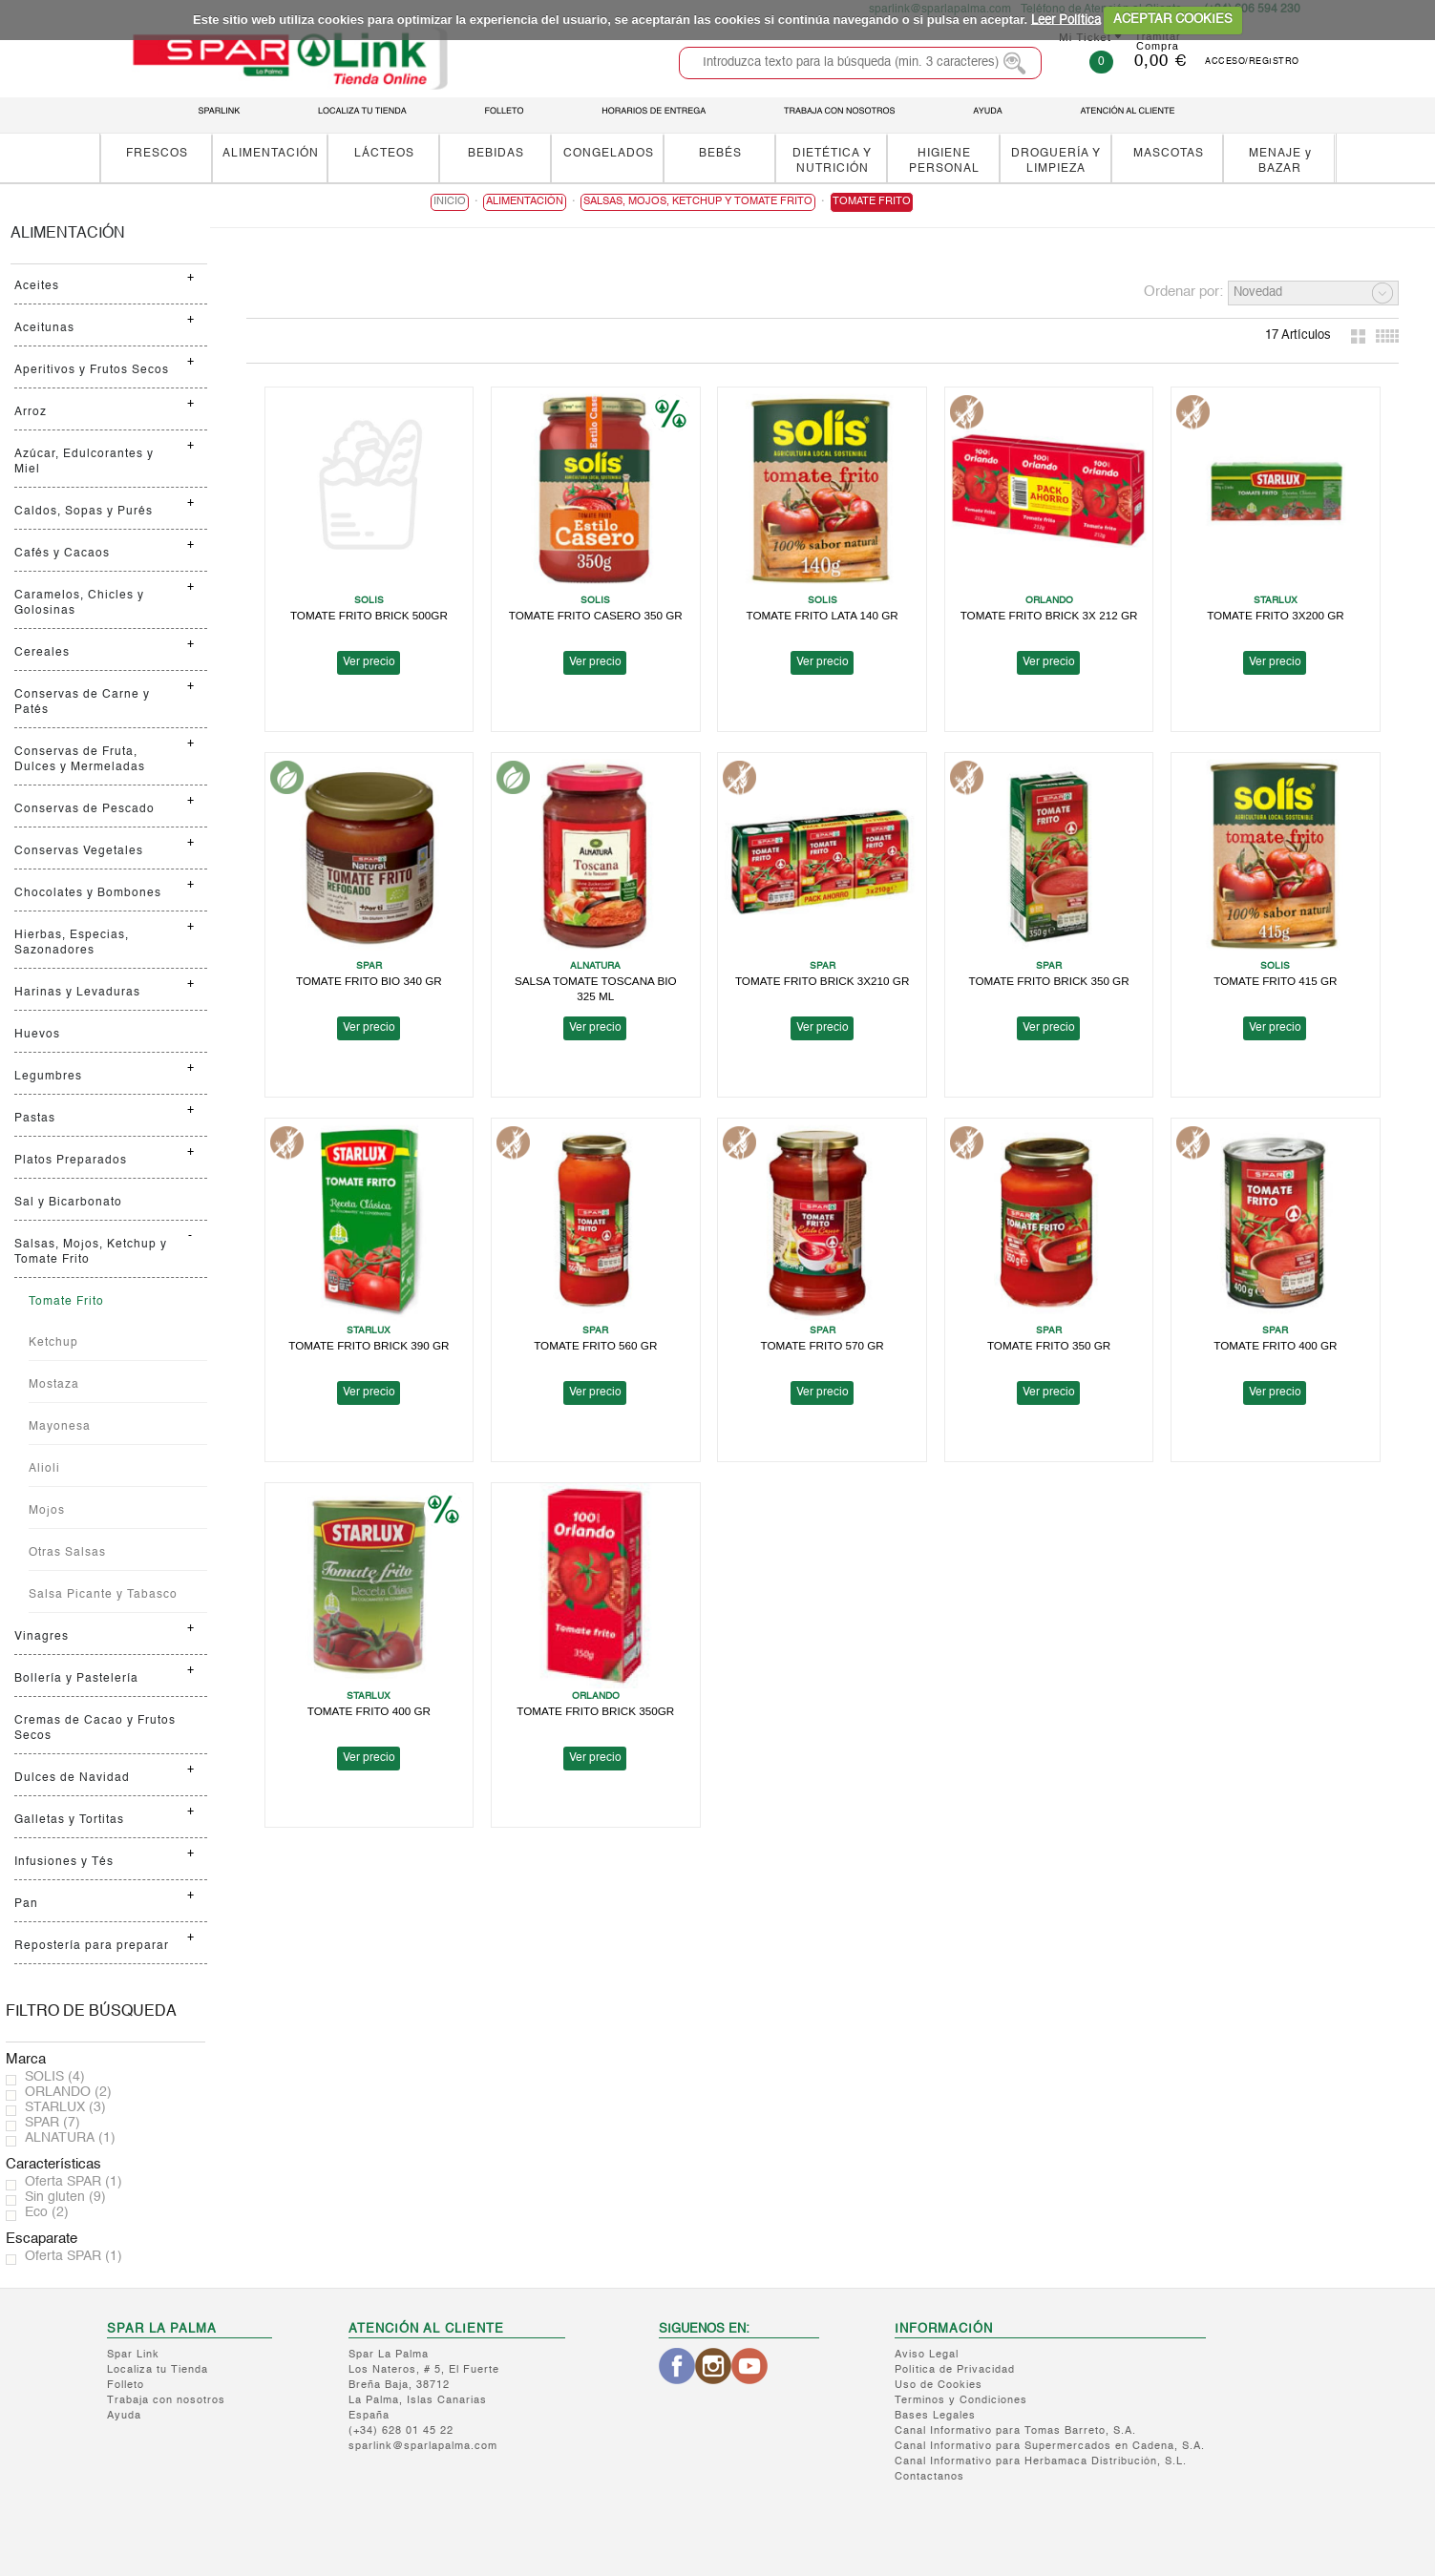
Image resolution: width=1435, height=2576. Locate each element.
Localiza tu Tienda (157, 2370)
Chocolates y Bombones (87, 893)
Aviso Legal (927, 2355)
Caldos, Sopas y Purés (83, 511)
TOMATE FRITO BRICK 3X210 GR (822, 980)
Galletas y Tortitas (69, 1820)
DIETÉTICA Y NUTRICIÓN (832, 161)
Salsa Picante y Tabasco (103, 1595)
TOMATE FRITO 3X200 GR (1275, 615)
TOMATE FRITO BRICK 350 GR (1048, 980)
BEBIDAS (496, 153)
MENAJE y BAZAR (1280, 161)
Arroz (30, 412)
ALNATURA (70, 2138)
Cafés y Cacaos (62, 553)
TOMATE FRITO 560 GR (595, 1345)
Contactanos (929, 2477)
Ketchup (53, 1343)
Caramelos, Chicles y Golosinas (79, 603)
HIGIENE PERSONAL (944, 161)
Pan (26, 1904)
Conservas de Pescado (84, 809)
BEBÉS (720, 153)
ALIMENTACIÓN (270, 153)
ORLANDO (68, 2092)
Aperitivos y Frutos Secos (91, 370)
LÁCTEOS (384, 153)
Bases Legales (935, 2416)
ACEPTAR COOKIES (1173, 19)
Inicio (449, 202)
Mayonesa (60, 1427)
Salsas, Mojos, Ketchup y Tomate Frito (90, 1252)
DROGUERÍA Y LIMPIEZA (1056, 161)
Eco (47, 2212)
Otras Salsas (67, 1553)
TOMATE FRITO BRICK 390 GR (368, 1345)
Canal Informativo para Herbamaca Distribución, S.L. (1041, 2462)
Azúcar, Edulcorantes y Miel (84, 462)
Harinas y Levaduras (77, 992)
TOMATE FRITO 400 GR (1275, 1345)
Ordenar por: (1183, 291)
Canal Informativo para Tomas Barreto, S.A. (1015, 2431)
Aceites (36, 286)
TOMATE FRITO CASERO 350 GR (596, 615)
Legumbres (48, 1076)
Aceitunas (44, 328)
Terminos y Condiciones (961, 2401)
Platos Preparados (70, 1160)
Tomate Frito (66, 1302)
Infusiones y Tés (64, 1862)
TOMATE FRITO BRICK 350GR (595, 1711)
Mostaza (54, 1385)
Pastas (34, 1118)
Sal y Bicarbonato (68, 1202)
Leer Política (1066, 19)
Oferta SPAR (73, 2182)
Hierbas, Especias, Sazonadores (71, 943)
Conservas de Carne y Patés (82, 702)
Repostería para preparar (91, 1946)
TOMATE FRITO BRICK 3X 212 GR (1049, 615)
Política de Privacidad (955, 2370)
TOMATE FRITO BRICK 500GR (369, 615)
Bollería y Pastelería (76, 1679)
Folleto (125, 2385)
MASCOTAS (1168, 153)
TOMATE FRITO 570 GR (822, 1345)
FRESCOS (157, 153)
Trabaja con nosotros (166, 2401)
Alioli (44, 1469)
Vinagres (41, 1637)
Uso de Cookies (938, 2385)
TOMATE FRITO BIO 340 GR (369, 980)
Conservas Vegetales (78, 851)
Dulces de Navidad (72, 1778)
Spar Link (133, 2355)
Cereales (42, 653)
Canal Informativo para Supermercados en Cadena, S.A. (1050, 2446)
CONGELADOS (608, 153)
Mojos (47, 1511)
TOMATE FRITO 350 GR (1048, 1345)
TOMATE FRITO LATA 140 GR (821, 615)
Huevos (37, 1034)
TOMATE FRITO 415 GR (1275, 980)
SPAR (52, 2122)
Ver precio (369, 662)
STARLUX (65, 2107)
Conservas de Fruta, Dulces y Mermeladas (79, 759)
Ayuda (124, 2416)
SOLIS (55, 2077)
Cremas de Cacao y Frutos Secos (95, 1728)
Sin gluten (65, 2197)
